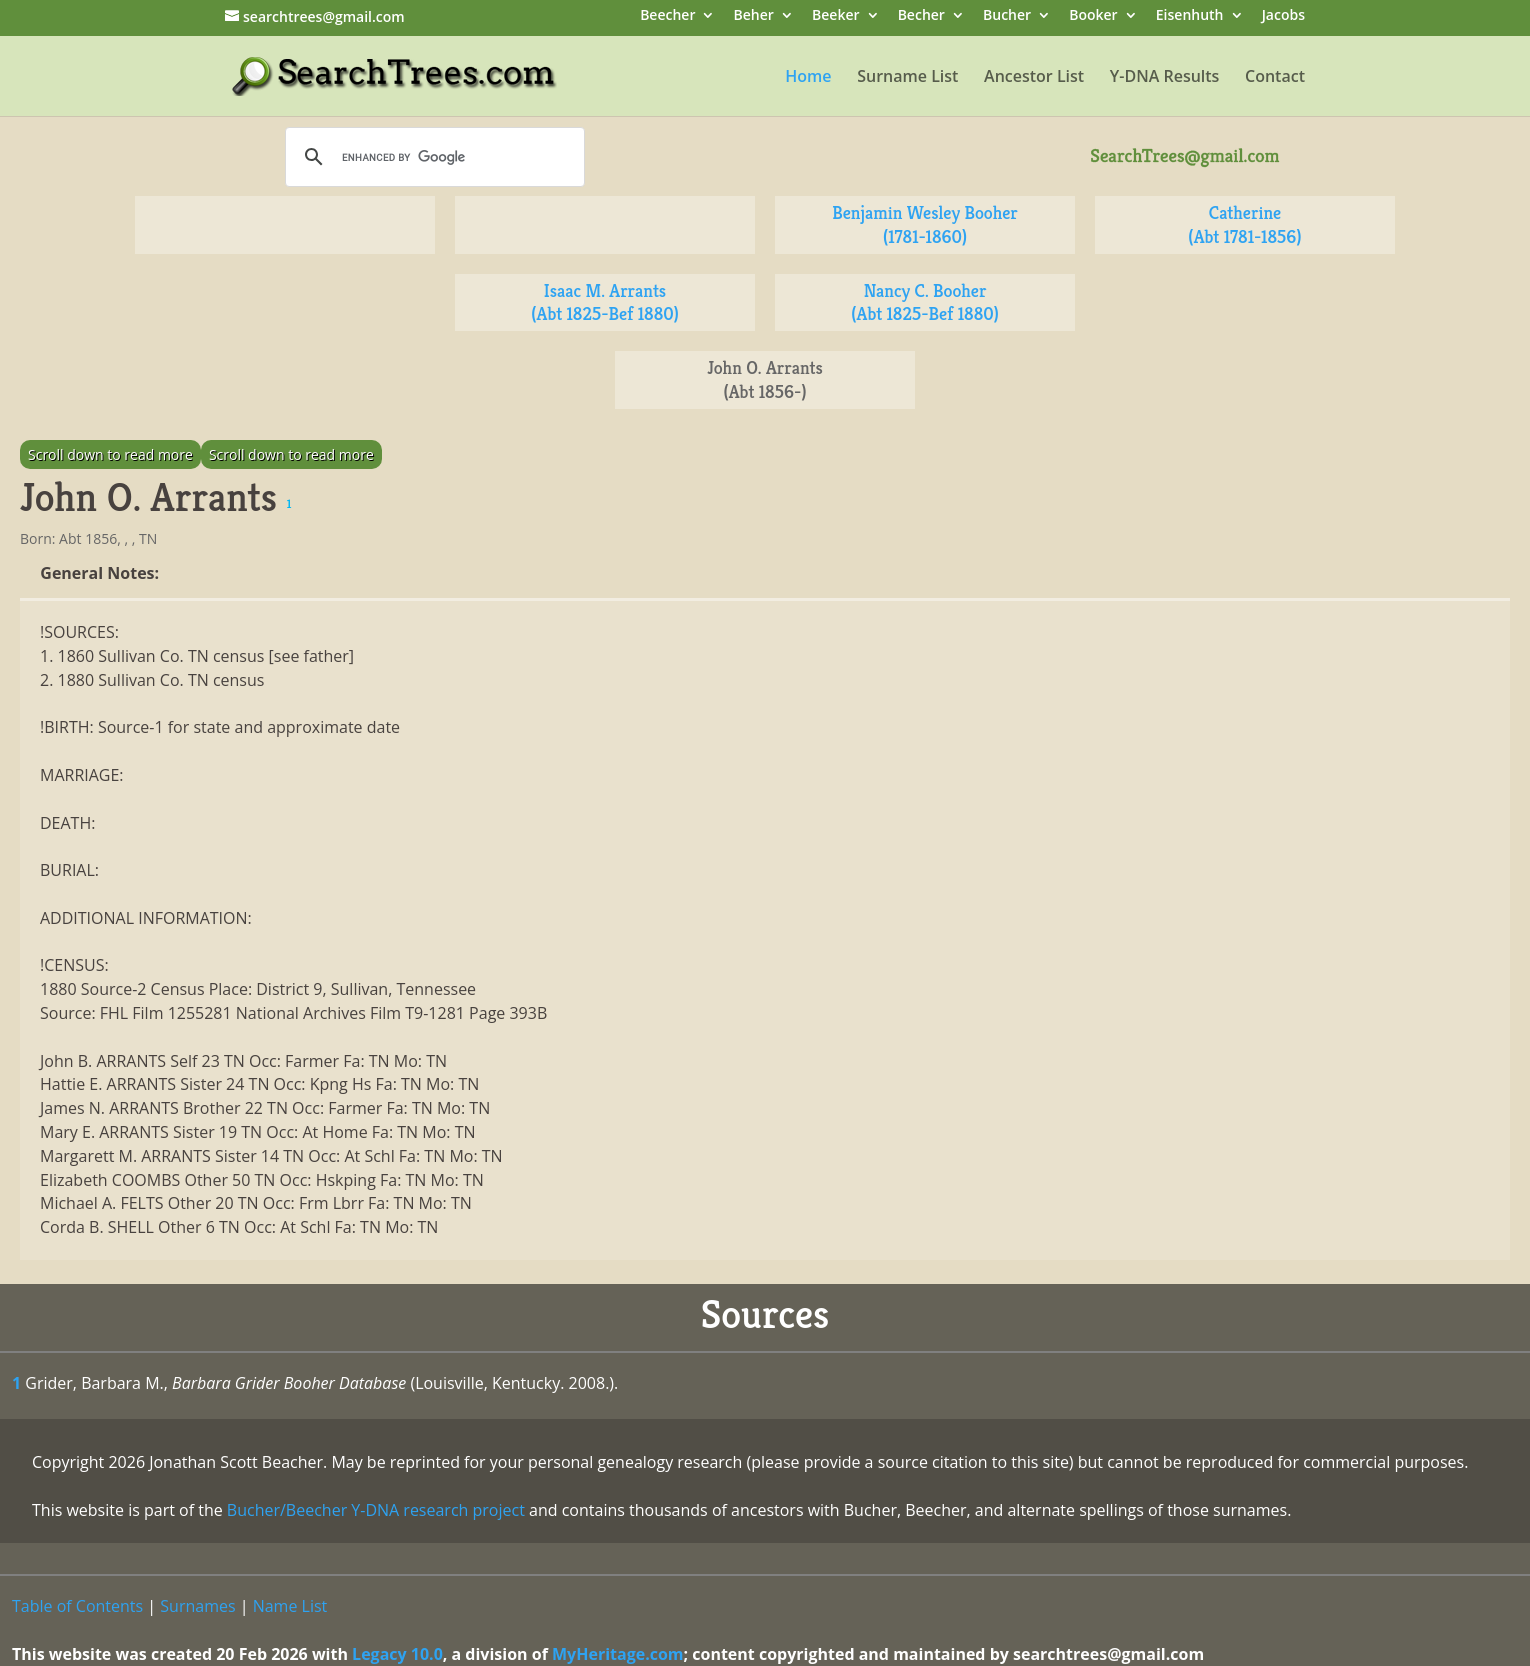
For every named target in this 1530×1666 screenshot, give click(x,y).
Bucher (1007, 16)
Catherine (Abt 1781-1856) (1244, 224)
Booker (1093, 16)
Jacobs (1283, 16)
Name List (290, 1606)
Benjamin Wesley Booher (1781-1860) (925, 224)
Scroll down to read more (110, 454)
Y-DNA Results (1165, 78)
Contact (1275, 78)
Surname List (907, 78)
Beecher (667, 16)
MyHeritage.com (618, 1654)
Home (808, 78)
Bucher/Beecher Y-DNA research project (376, 1510)
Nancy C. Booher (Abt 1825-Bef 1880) (925, 302)
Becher (921, 16)
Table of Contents (77, 1606)
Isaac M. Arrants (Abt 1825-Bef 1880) (605, 302)
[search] (432, 157)
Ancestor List (1034, 78)
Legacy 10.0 (397, 1654)
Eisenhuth (1190, 16)
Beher (754, 16)
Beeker (836, 16)
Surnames (197, 1606)
